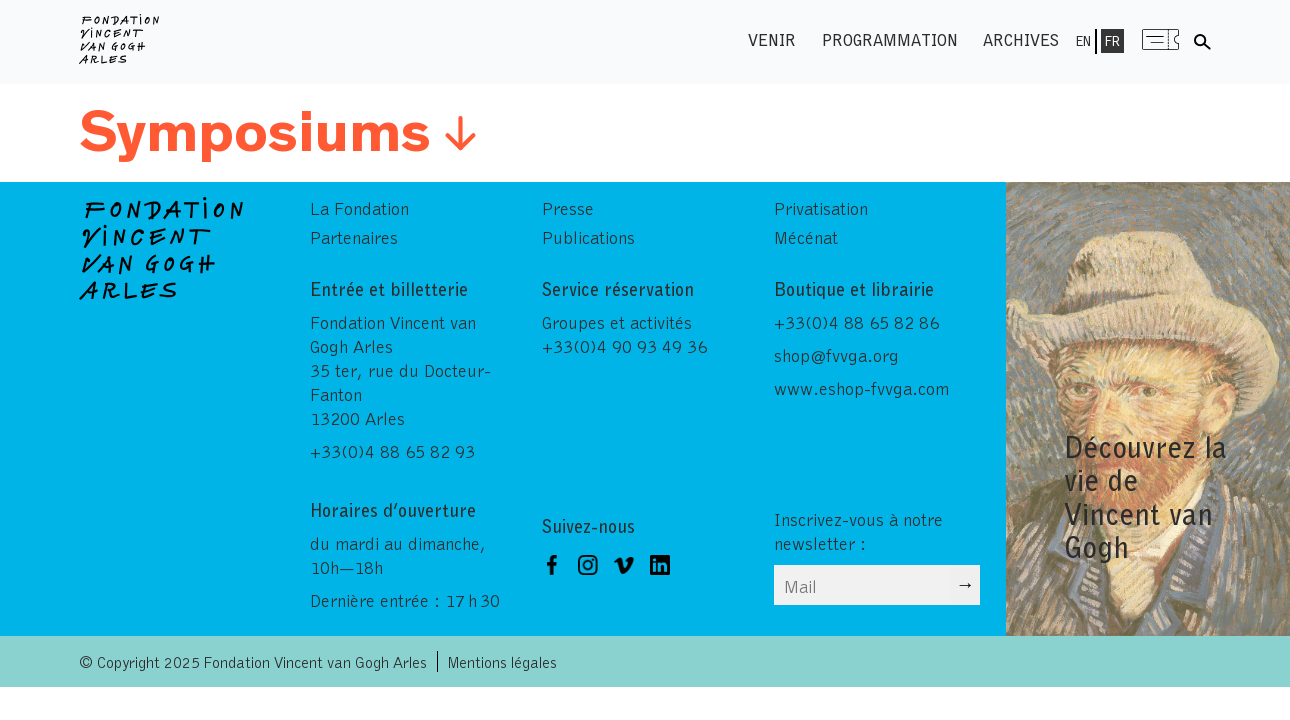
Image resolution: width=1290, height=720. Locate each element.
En (1083, 41)
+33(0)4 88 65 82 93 (392, 451)
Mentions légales (502, 661)
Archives (1021, 39)
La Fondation (359, 208)
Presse (568, 208)
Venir (772, 39)
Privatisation (821, 208)
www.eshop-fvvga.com (861, 388)
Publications (588, 237)
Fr (1112, 41)
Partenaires (354, 237)
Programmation (890, 39)
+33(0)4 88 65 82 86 (856, 322)
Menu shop (1161, 39)
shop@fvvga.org (836, 355)
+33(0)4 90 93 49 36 (624, 346)
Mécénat (806, 237)
